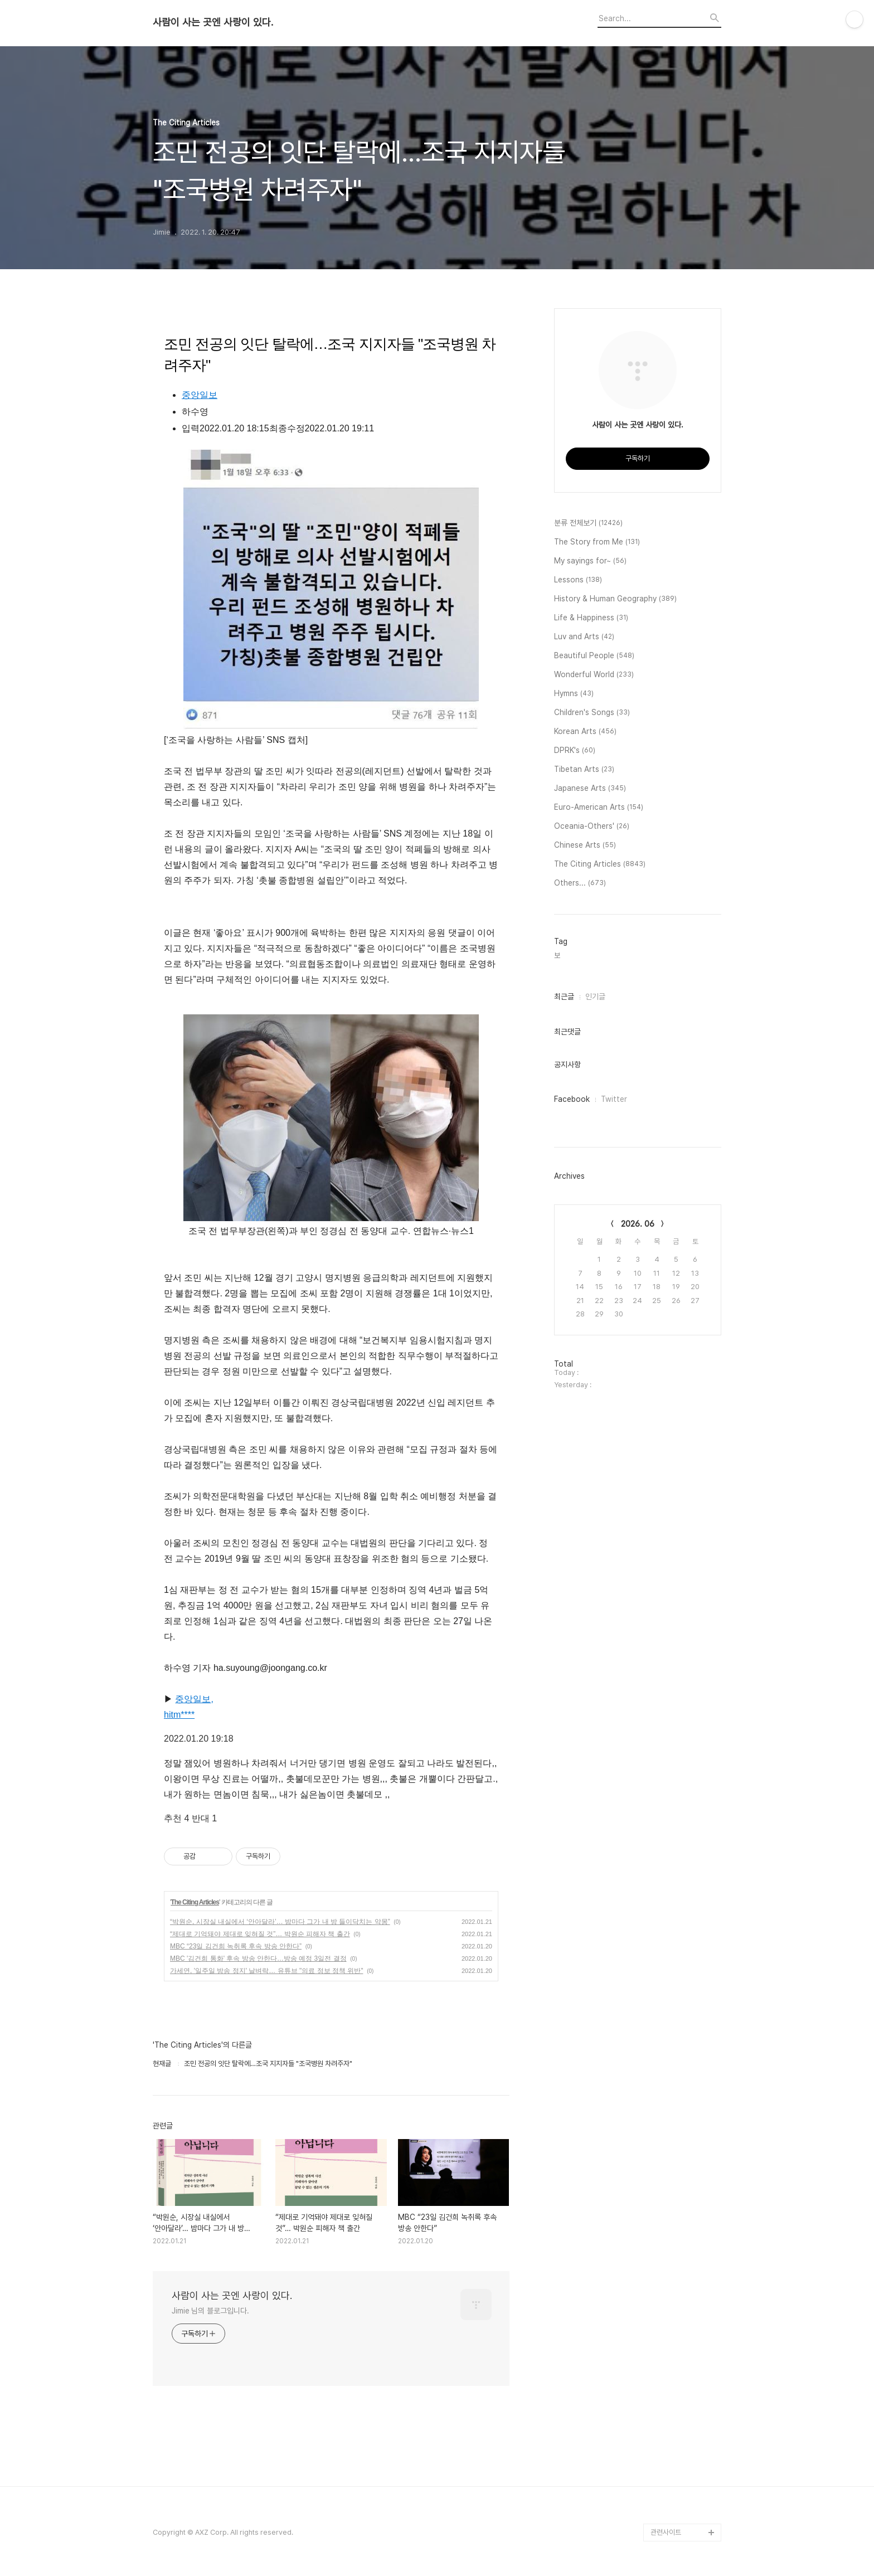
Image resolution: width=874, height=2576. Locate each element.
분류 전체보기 (588, 523)
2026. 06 (637, 1224)
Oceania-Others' (591, 826)
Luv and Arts (584, 637)
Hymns (574, 693)
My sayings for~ (590, 561)
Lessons (578, 580)
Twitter (614, 1099)
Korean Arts (585, 731)
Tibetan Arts (584, 769)
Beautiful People (594, 656)
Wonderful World (594, 675)
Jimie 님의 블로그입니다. (210, 2310)
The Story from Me (597, 542)
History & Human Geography (615, 599)
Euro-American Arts (598, 807)
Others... (580, 883)
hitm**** (179, 1714)
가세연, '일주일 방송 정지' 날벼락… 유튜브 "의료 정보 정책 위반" (266, 1971)
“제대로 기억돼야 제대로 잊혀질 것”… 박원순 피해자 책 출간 (260, 1934)
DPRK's (574, 750)
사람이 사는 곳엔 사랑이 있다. (213, 22)
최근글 (564, 996)
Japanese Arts (590, 788)
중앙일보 (199, 395)
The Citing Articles (195, 1902)
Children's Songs (592, 712)
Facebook (572, 1099)
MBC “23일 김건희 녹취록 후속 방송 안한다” (236, 1946)
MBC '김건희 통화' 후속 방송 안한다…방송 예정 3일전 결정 (258, 1958)
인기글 (595, 996)
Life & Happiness (591, 618)
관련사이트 (665, 2532)
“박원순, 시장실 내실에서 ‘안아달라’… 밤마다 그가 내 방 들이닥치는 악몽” (280, 1922)
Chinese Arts (585, 845)
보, (558, 955)
